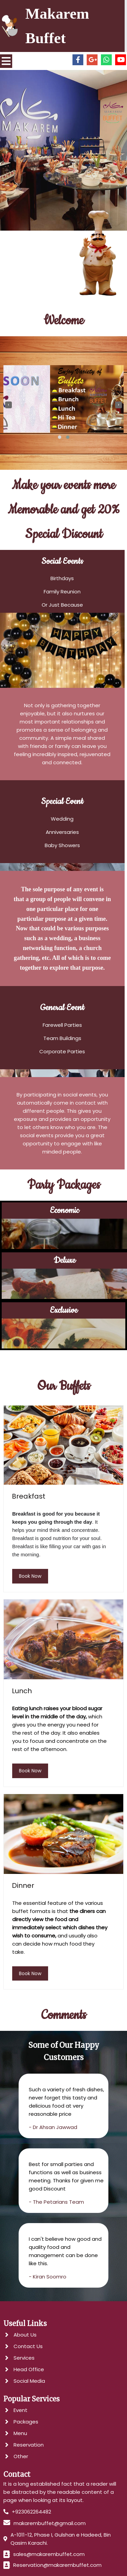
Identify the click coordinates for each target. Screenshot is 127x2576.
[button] (60, 438)
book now (30, 1566)
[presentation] (8, 405)
